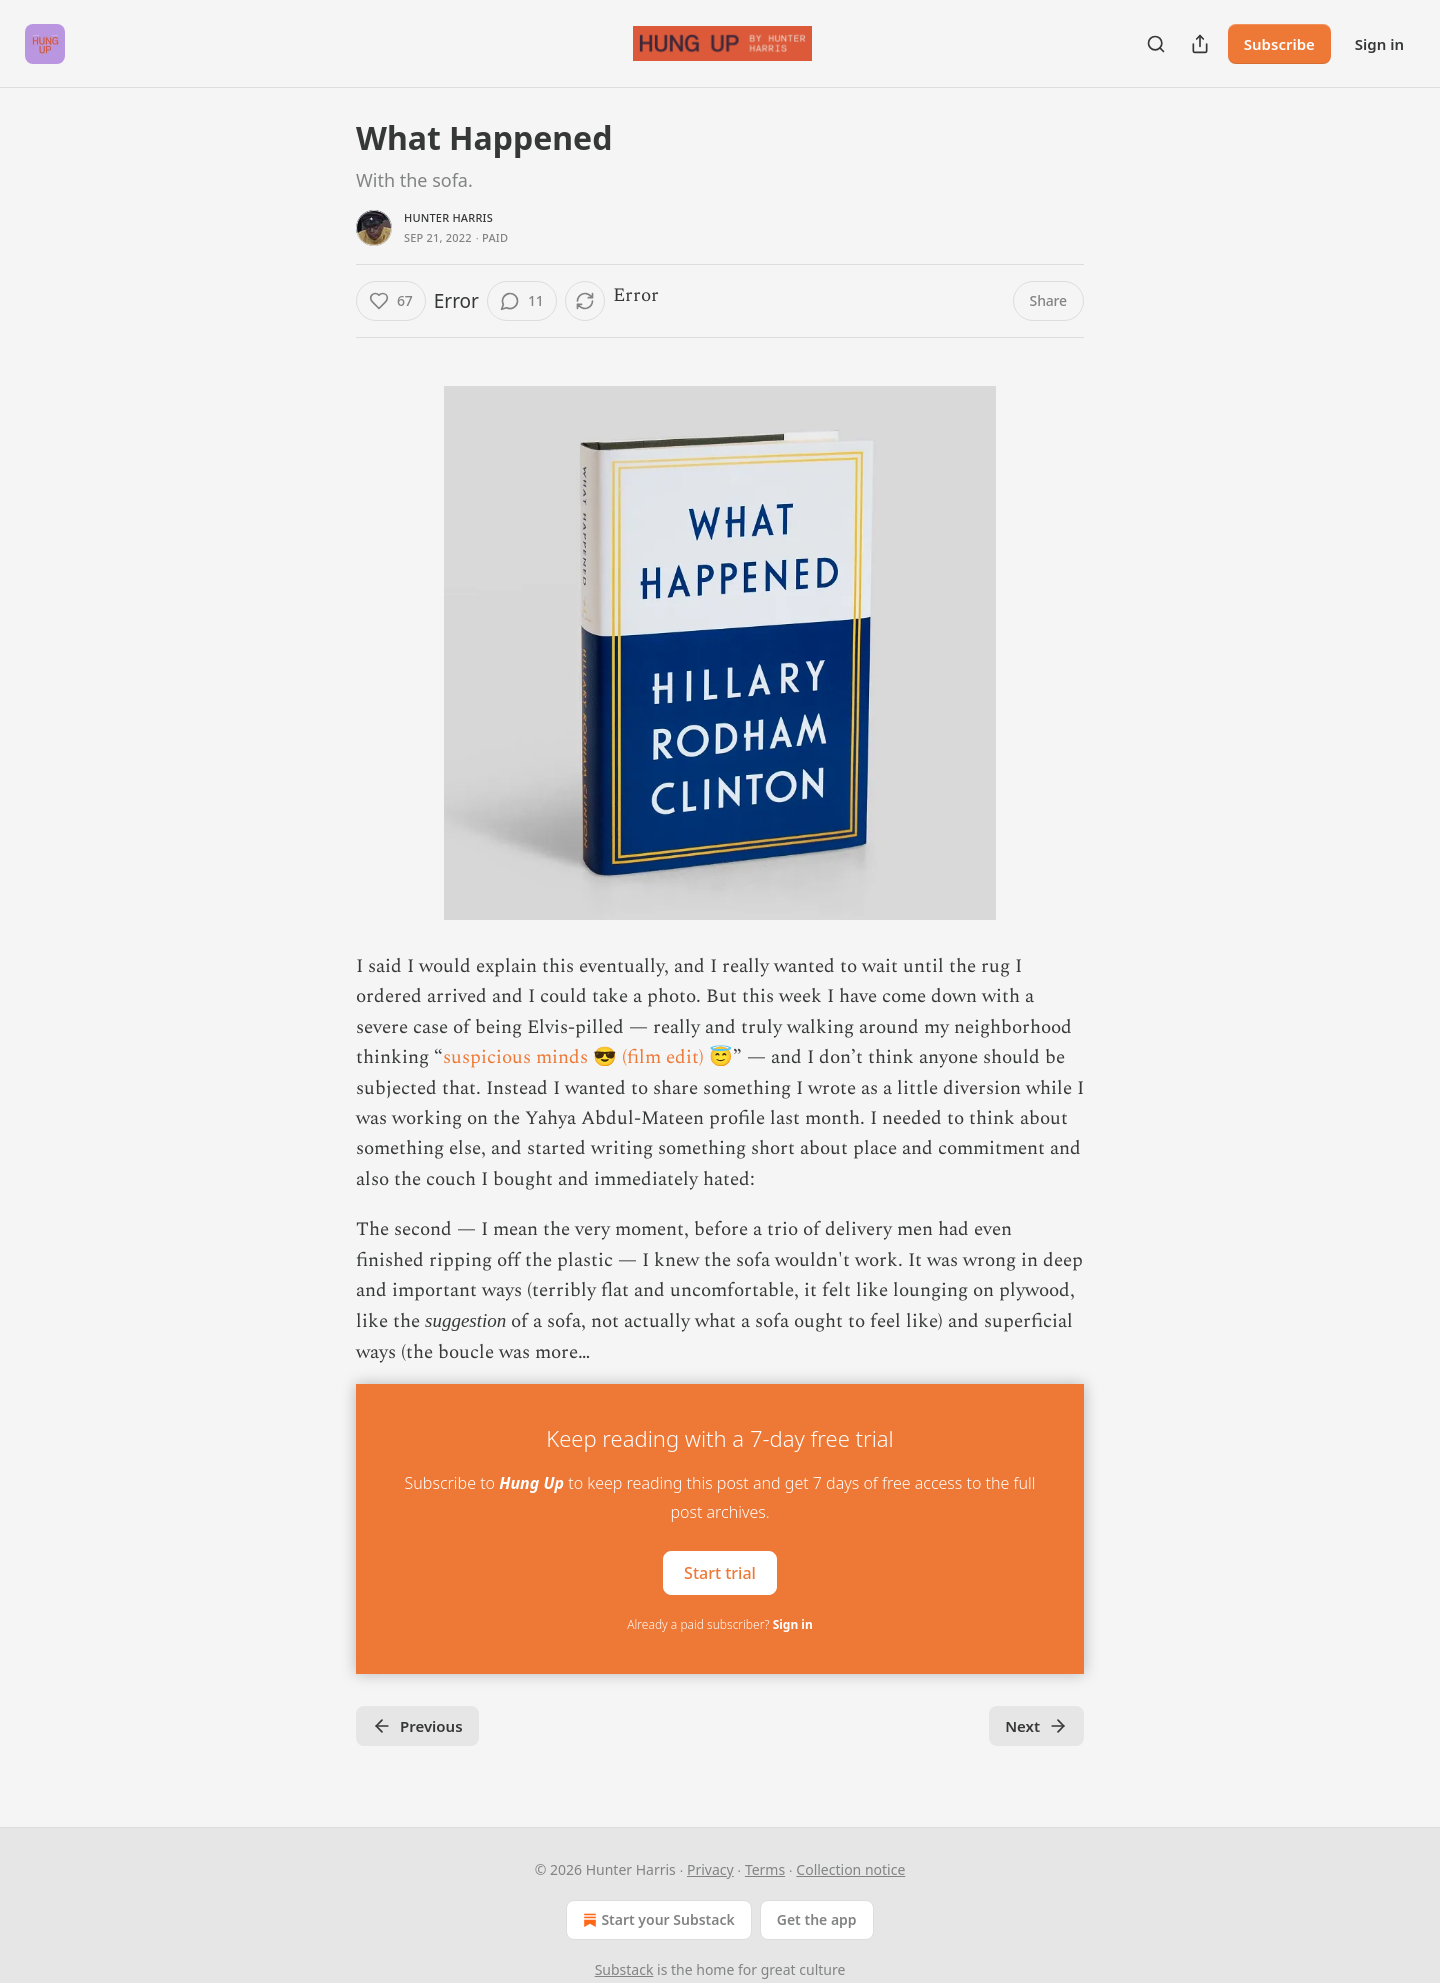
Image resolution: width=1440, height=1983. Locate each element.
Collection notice (850, 1869)
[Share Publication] (1200, 44)
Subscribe (1279, 44)
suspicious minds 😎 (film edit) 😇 (588, 1057)
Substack (624, 1969)
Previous (417, 1726)
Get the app (817, 1919)
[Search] (1156, 44)
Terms (765, 1869)
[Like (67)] (391, 301)
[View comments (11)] (522, 301)
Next (1036, 1726)
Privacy (710, 1869)
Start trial (720, 1573)
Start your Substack (656, 1920)
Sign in (1379, 44)
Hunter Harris (448, 217)
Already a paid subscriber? (719, 1624)
